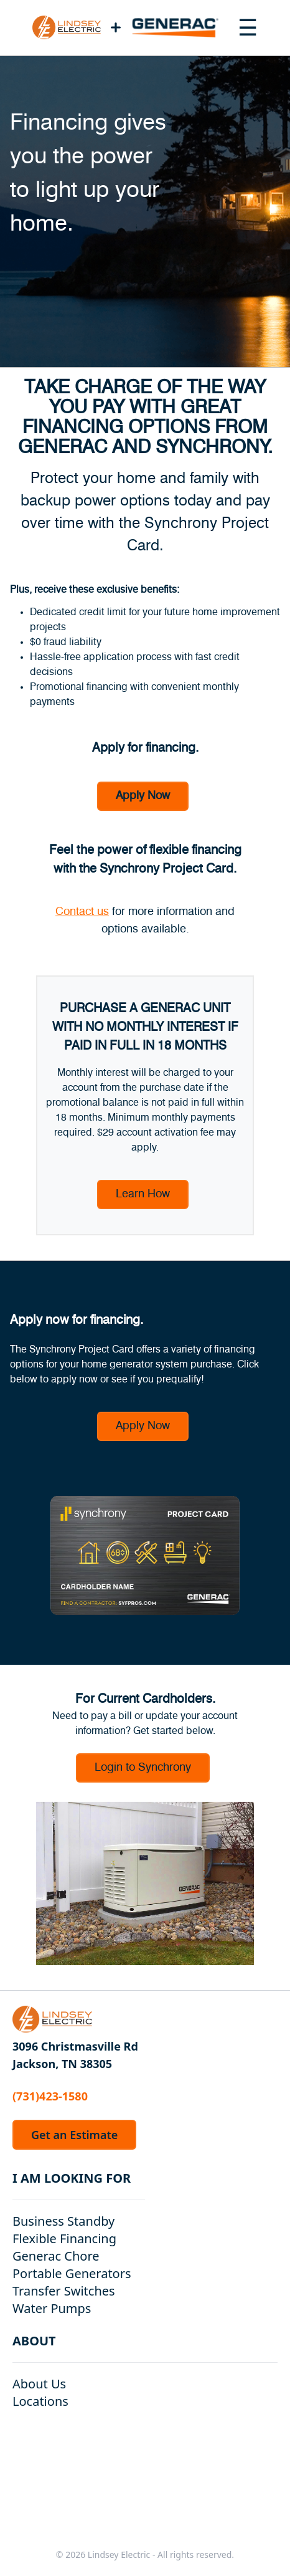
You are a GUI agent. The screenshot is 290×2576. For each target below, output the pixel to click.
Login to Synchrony (143, 1767)
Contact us (82, 911)
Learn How (143, 1194)
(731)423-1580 (50, 2096)
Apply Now (143, 796)
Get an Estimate (74, 2134)
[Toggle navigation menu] (248, 27)
